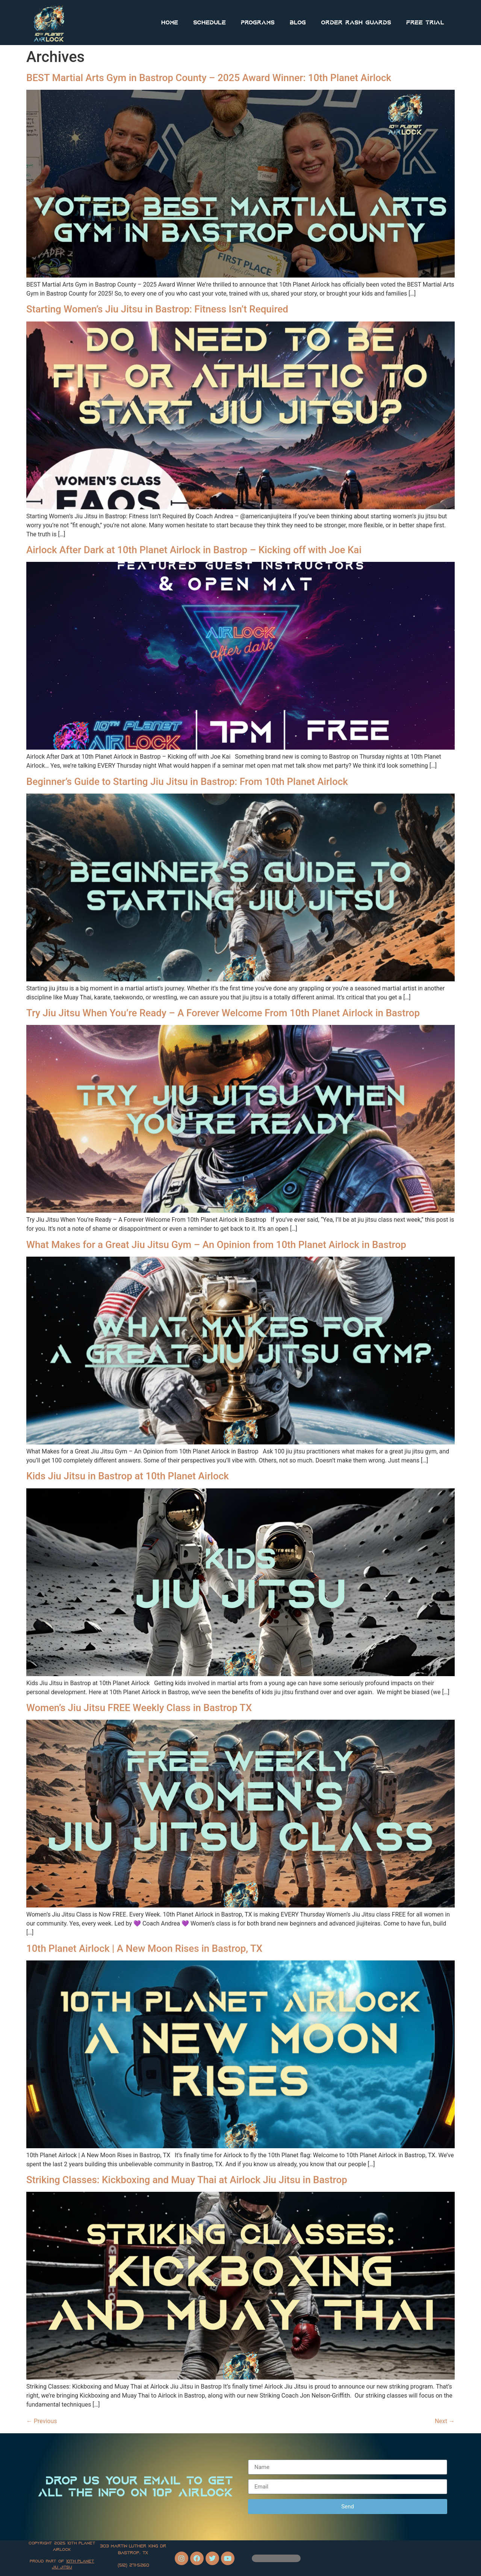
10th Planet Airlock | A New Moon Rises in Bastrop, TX (144, 1948)
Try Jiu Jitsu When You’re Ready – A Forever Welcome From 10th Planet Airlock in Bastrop (223, 1013)
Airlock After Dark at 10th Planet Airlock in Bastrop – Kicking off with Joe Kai (194, 549)
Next (445, 2421)
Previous (41, 2421)
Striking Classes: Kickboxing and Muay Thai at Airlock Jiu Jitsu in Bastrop (186, 2179)
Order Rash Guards (356, 23)
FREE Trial (425, 23)
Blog (298, 23)
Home (169, 23)
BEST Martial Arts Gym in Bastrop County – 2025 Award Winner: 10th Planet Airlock (208, 77)
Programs (258, 23)
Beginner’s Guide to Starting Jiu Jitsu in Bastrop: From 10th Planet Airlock (187, 781)
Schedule (209, 23)
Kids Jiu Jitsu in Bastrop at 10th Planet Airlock (127, 1476)
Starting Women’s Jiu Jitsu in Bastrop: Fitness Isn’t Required (157, 309)
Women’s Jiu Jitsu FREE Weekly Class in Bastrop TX (139, 1707)
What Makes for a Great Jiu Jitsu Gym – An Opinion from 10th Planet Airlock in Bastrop (216, 1244)
